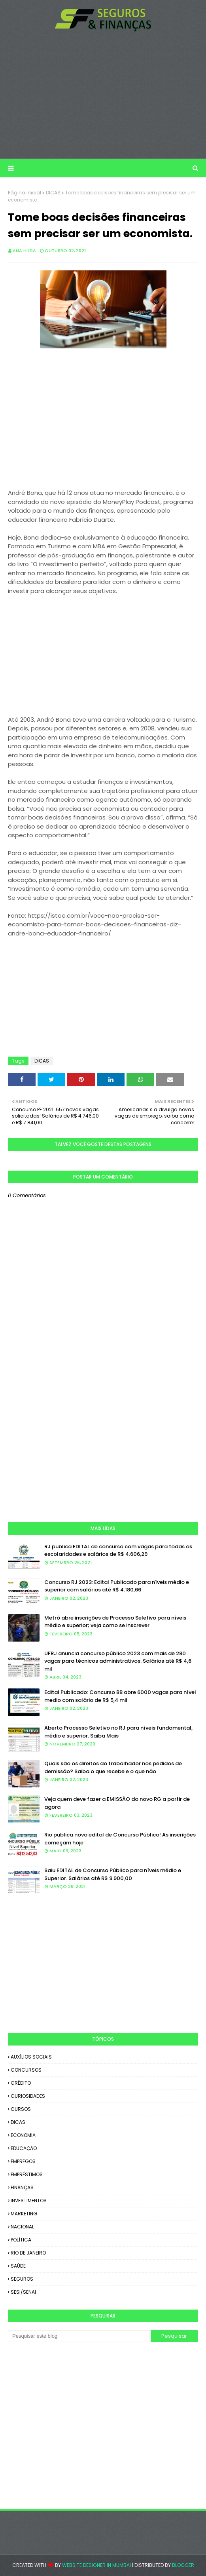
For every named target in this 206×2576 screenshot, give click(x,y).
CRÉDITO (21, 2083)
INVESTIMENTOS (29, 2200)
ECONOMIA (23, 2135)
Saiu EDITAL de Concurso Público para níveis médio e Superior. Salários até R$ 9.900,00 (112, 1874)
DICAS (53, 192)
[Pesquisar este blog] (79, 2336)
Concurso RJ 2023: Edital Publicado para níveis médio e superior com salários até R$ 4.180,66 (116, 1586)
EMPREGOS (23, 2161)
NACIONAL (22, 2226)
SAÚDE (18, 2265)
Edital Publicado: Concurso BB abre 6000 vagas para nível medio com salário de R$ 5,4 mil (120, 1696)
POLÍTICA (21, 2239)
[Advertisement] (103, 95)
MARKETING (24, 2213)
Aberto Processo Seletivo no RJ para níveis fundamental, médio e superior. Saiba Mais (118, 1732)
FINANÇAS (22, 2187)
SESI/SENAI (23, 2292)
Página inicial (24, 192)
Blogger (183, 2565)
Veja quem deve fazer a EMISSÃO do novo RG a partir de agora (117, 1803)
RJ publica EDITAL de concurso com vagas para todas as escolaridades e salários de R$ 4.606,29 (118, 1550)
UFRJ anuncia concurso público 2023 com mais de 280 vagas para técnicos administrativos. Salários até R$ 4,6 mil (117, 1661)
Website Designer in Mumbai (96, 2565)
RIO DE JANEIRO (28, 2252)
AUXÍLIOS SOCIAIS (31, 2056)
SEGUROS (22, 2279)
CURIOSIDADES (28, 2096)
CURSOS (21, 2109)
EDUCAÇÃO (24, 2148)
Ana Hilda (24, 250)
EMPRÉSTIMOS (27, 2174)
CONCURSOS (26, 2070)
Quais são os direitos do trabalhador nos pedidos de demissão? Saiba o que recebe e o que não (113, 1767)
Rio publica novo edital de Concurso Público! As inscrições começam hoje (120, 1838)
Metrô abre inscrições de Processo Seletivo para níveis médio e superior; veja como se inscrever (115, 1621)
